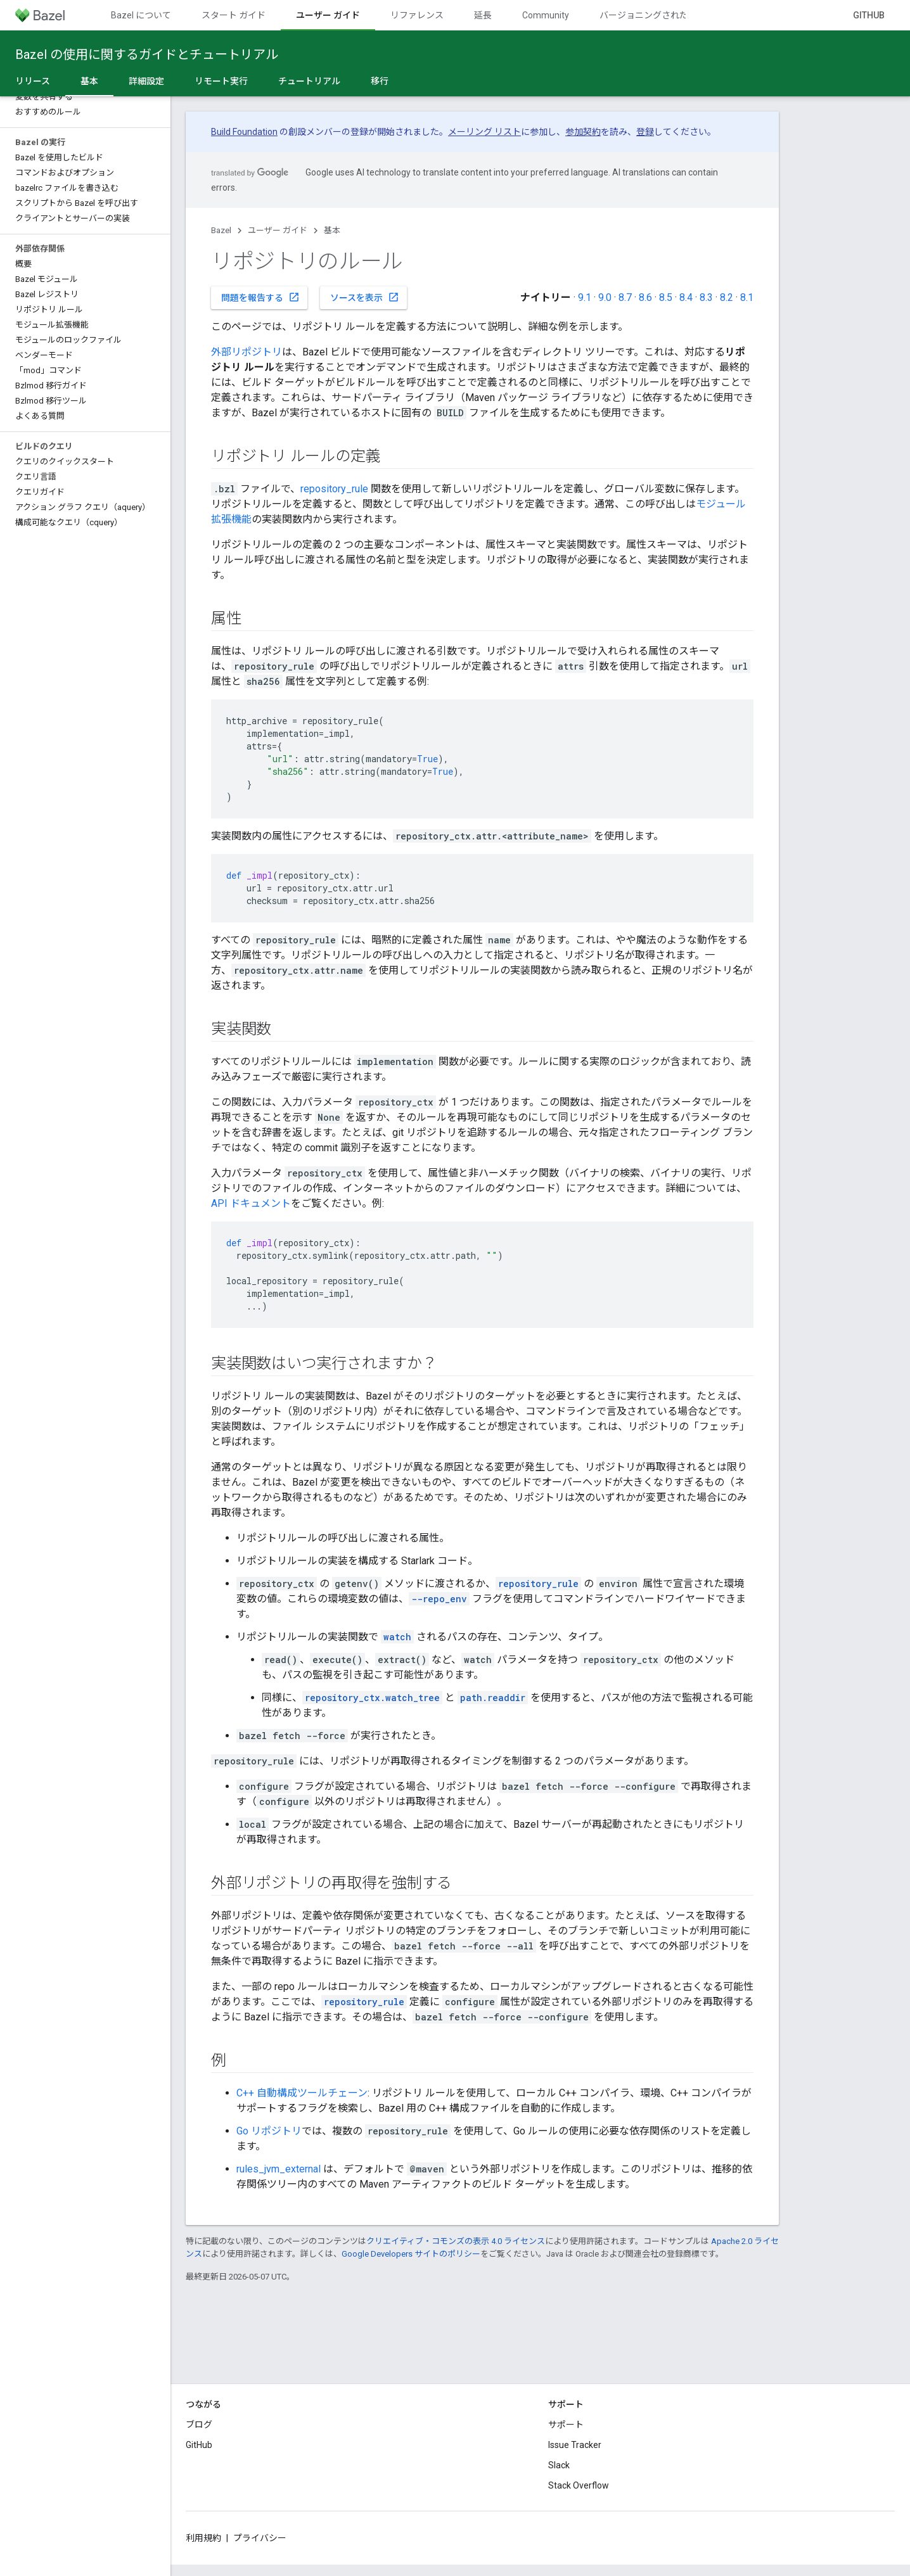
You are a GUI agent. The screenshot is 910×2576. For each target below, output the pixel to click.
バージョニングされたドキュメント (670, 15)
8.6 (645, 297)
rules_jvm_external (278, 2169)
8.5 (665, 297)
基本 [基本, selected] (89, 81)
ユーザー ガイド (277, 230)
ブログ (199, 2425)
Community (545, 15)
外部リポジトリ (246, 352)
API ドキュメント (251, 1203)
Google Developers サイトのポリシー (411, 2254)
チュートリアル (309, 81)
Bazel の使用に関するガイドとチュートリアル (146, 54)
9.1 (584, 297)
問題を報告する (260, 297)
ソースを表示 (364, 297)
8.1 (746, 297)
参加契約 (583, 132)
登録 (645, 132)
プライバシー (259, 2538)
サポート (566, 2425)
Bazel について (141, 15)
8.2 (726, 297)
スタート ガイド (234, 15)
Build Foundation (244, 132)
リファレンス (417, 15)
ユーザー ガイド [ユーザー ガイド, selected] (328, 15)
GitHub (869, 15)
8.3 (706, 297)
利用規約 (203, 2538)
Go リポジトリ (269, 2131)
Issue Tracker (574, 2445)
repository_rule (334, 489)
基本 (332, 230)
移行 (379, 81)
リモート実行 (221, 81)
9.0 (605, 297)
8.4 (686, 297)
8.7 (625, 297)
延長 (483, 15)
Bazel (221, 230)
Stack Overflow (578, 2485)
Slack (559, 2465)
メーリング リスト (484, 132)
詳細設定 (146, 81)
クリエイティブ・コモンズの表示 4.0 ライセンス (455, 2241)
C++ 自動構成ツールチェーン (302, 2093)
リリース (32, 81)
